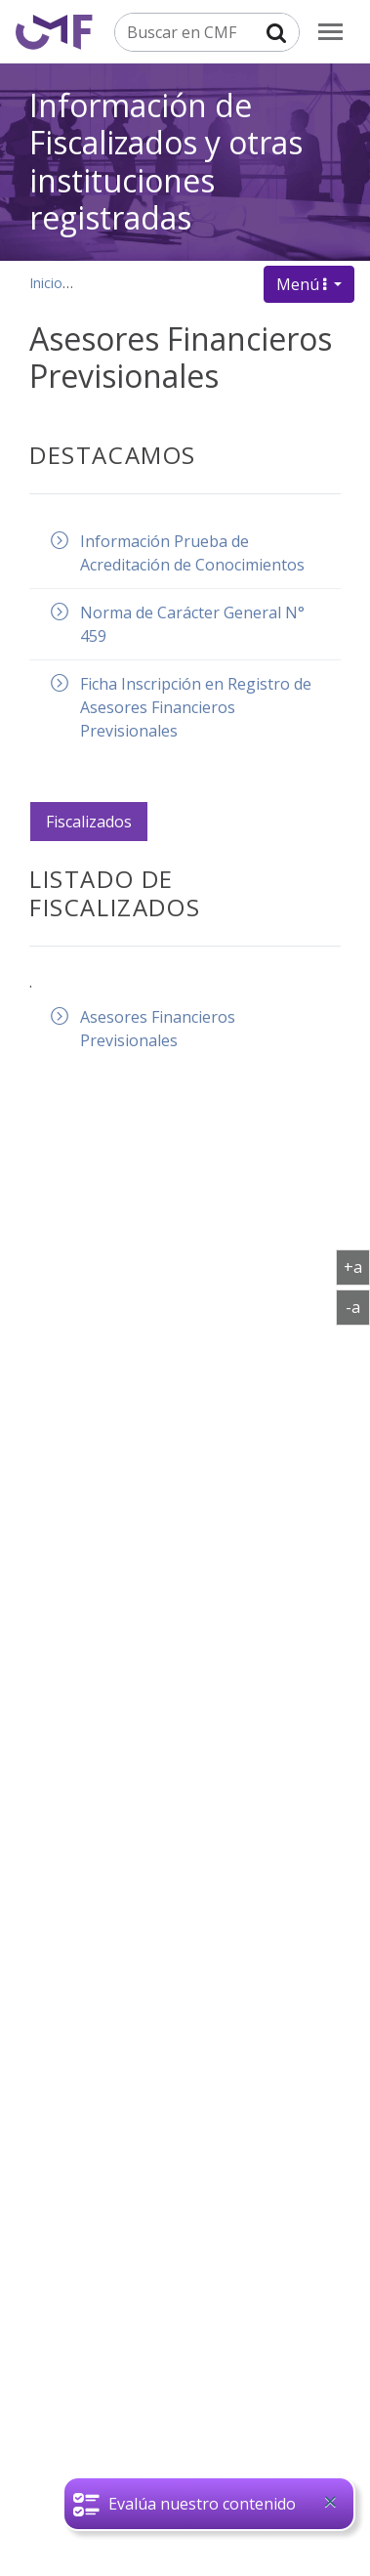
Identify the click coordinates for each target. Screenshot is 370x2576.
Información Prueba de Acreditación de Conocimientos (192, 552)
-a (358, 1306)
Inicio (45, 283)
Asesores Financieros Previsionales (157, 1028)
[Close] (330, 2501)
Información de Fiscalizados (171, 283)
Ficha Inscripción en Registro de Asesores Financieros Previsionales (195, 707)
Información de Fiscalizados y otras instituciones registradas (166, 161)
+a (357, 1266)
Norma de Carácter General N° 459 (192, 624)
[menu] (330, 32)
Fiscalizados (89, 821)
